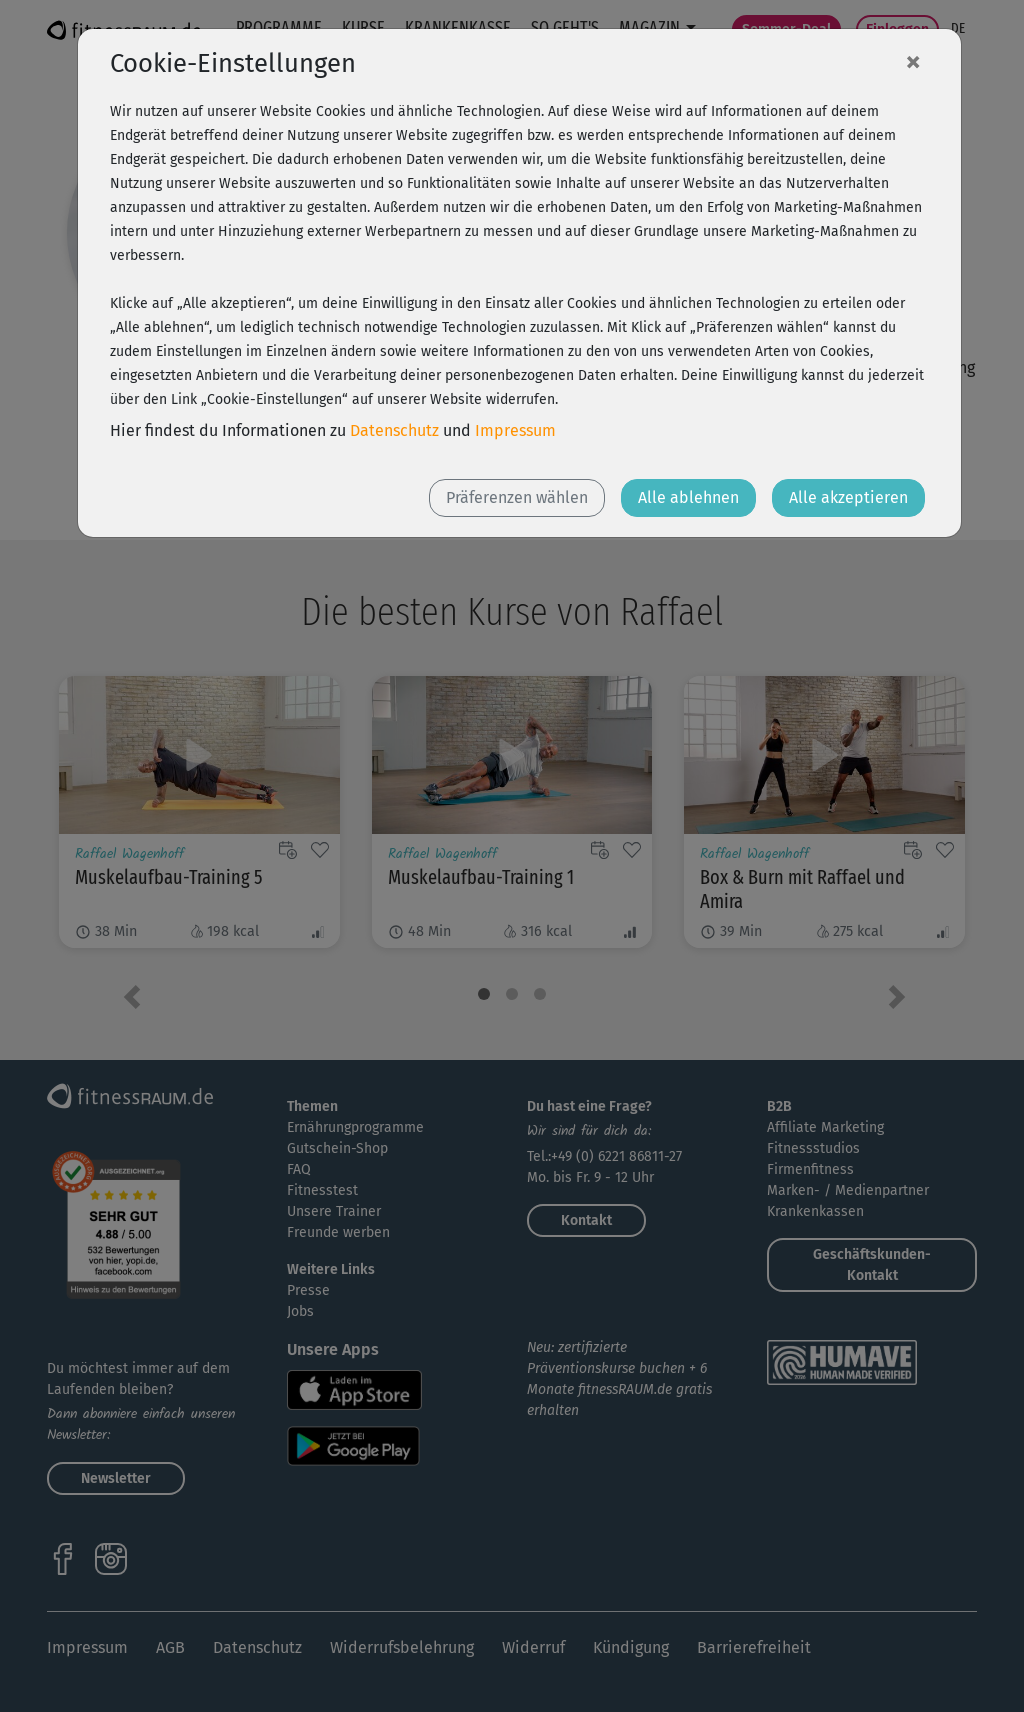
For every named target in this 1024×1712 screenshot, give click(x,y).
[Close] (913, 61)
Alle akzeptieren (848, 497)
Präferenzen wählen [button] (517, 497)
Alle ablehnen (688, 497)
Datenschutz (394, 430)
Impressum (515, 430)
